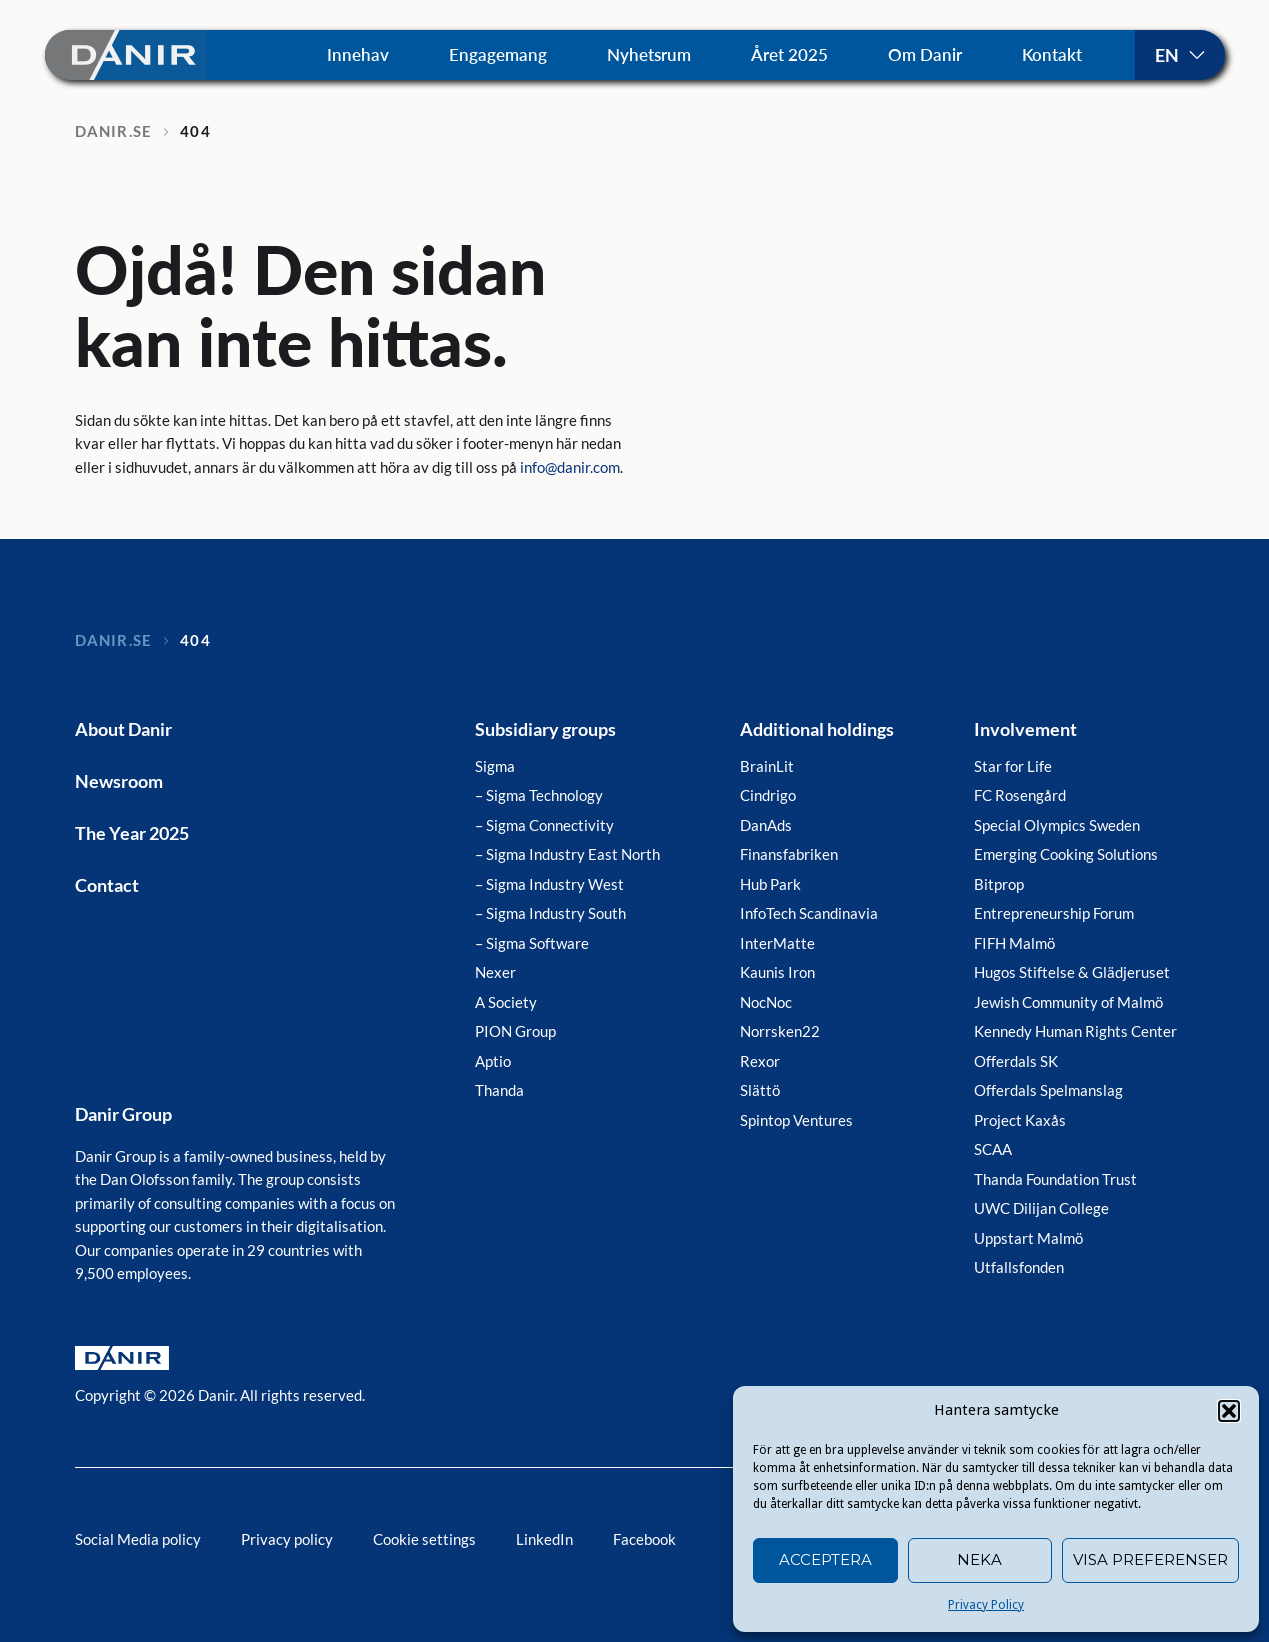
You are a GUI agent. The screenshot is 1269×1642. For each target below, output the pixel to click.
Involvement (1025, 729)
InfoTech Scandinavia (809, 913)
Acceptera (825, 1559)
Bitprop (999, 884)
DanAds (766, 825)
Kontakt (1052, 54)
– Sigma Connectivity (544, 825)
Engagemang (498, 54)
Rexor (760, 1061)
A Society (506, 1002)
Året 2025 (789, 54)
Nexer (495, 972)
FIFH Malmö (1014, 943)
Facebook (644, 1539)
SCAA (993, 1149)
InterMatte (777, 943)
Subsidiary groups (545, 729)
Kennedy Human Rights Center (1075, 1031)
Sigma (495, 766)
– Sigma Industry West (549, 884)
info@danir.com (570, 467)
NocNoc (766, 1002)
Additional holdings (817, 729)
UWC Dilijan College (1041, 1208)
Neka (979, 1559)
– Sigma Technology (539, 795)
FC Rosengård (1020, 795)
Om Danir (925, 54)
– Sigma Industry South (550, 913)
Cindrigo (768, 795)
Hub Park (770, 884)
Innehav (358, 54)
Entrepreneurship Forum (1054, 913)
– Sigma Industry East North (567, 854)
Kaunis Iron (777, 972)
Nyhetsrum (649, 54)
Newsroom (119, 781)
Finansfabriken (789, 854)
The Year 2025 (132, 833)
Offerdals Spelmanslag (1048, 1090)
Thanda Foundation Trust (1055, 1179)
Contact (107, 885)
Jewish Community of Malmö (1068, 1002)
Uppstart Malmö (1028, 1238)
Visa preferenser (1150, 1559)
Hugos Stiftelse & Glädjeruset (1072, 972)
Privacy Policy (986, 1605)
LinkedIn (544, 1539)
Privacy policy (287, 1539)
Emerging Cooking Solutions (1066, 854)
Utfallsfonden (1019, 1267)
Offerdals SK (1016, 1061)
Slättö (760, 1090)
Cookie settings (424, 1539)
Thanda (499, 1090)
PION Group (515, 1031)
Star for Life (1013, 766)
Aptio (493, 1061)
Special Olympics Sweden (1057, 825)
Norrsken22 (780, 1031)
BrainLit (767, 766)
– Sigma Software (532, 943)
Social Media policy (138, 1539)
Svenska (1180, 55)
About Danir (123, 729)
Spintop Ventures (796, 1120)
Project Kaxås (1020, 1120)
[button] (1229, 1411)
